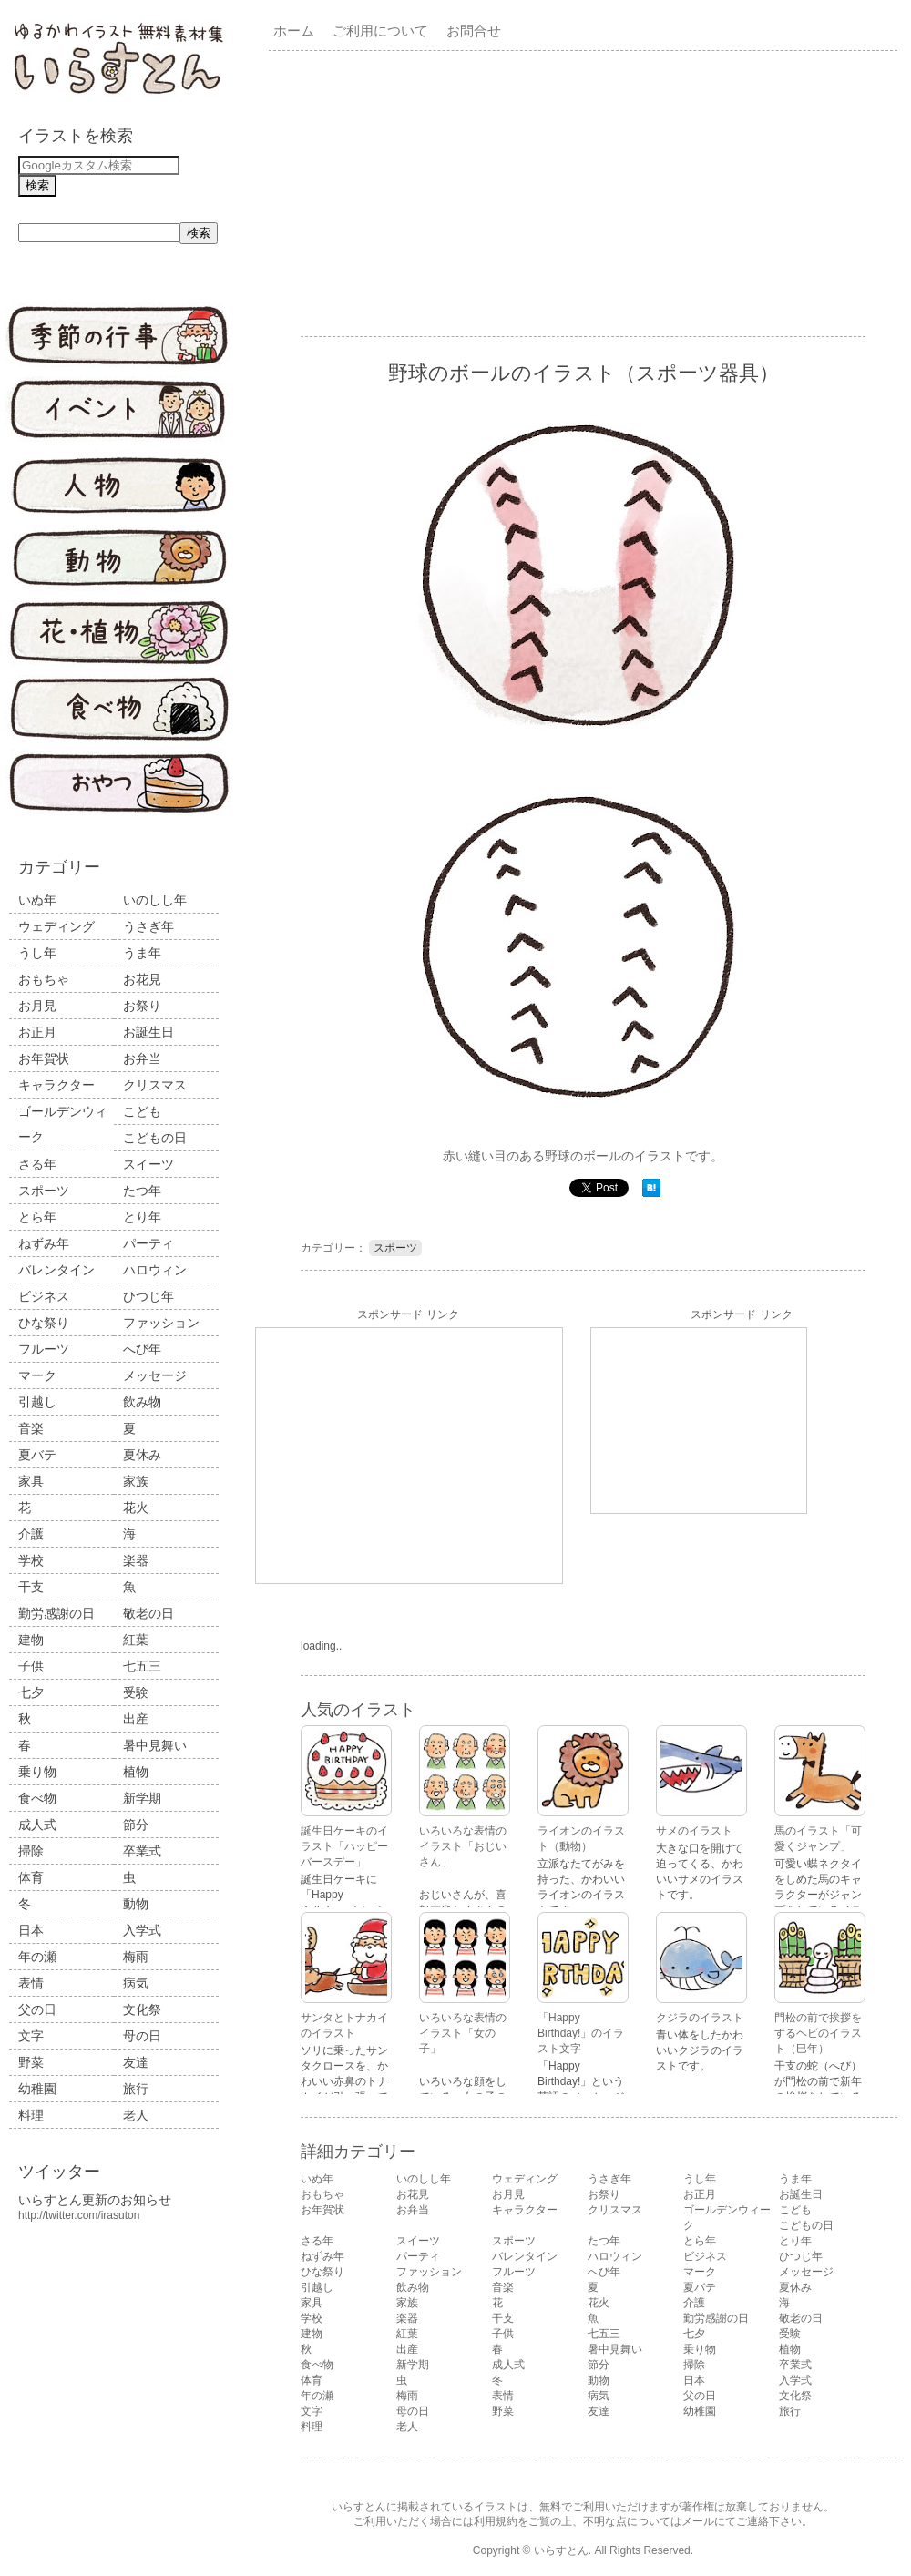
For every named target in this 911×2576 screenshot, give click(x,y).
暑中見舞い (155, 1745)
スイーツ (148, 1164)
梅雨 (135, 1956)
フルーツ (43, 1349)
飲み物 (142, 1402)
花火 (135, 1507)
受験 (135, 1692)
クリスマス (155, 1085)
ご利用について (380, 30)
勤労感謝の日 (56, 1613)
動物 (135, 1903)
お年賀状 (43, 1058)
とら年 (37, 1217)
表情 (31, 1983)
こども (142, 1111)
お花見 (142, 979)
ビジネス (43, 1296)
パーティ (148, 1243)
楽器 (135, 1560)
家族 (135, 1481)
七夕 (31, 1692)
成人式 (37, 1824)
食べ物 (37, 1798)
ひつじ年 (148, 1296)
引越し (37, 1402)
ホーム (293, 30)
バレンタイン (56, 1269)
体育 (31, 1877)
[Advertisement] (530, 192)
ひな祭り (43, 1322)
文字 (31, 2036)
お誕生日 (148, 1032)
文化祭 (142, 2009)
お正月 (37, 1032)
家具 (31, 1481)
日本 (31, 1930)
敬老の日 (148, 1613)
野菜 (31, 2062)
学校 (31, 1560)
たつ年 (142, 1190)
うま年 (142, 953)
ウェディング (56, 926)
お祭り (142, 1005)
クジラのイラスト (699, 2017)
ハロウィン (155, 1269)
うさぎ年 (148, 926)
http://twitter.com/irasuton (78, 2215)
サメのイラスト (694, 1831)
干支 (31, 1586)
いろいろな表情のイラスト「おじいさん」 (463, 1846)
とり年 (142, 1217)
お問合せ (473, 30)
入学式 (142, 1930)
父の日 (37, 2009)
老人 (135, 2115)
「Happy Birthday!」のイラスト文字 (580, 2033)
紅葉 (135, 1639)
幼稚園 (37, 2088)
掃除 (31, 1851)
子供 (31, 1666)
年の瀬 (37, 1956)
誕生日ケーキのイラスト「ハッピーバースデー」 (344, 1846)
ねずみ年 (43, 1243)
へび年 (142, 1349)
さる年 (37, 1164)
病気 (135, 1983)
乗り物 (37, 1771)
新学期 (142, 1798)
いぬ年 (37, 900)
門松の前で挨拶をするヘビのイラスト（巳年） (818, 2033)
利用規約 (495, 2521)
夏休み (142, 1454)
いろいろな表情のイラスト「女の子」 (463, 2033)
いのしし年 (155, 900)
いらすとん (561, 2550)
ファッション (161, 1322)
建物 (31, 1639)
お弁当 (142, 1058)
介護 (31, 1534)
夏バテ (37, 1454)
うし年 (37, 953)
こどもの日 (155, 1137)
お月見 (37, 1005)
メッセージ (155, 1375)
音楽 (31, 1428)
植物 (135, 1771)
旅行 (135, 2088)
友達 (135, 2062)
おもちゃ (43, 979)
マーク (37, 1375)
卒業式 (142, 1851)
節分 (135, 1824)
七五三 (142, 1666)
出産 (135, 1719)
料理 (31, 2115)
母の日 (142, 2036)
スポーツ (43, 1190)
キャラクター (56, 1085)
